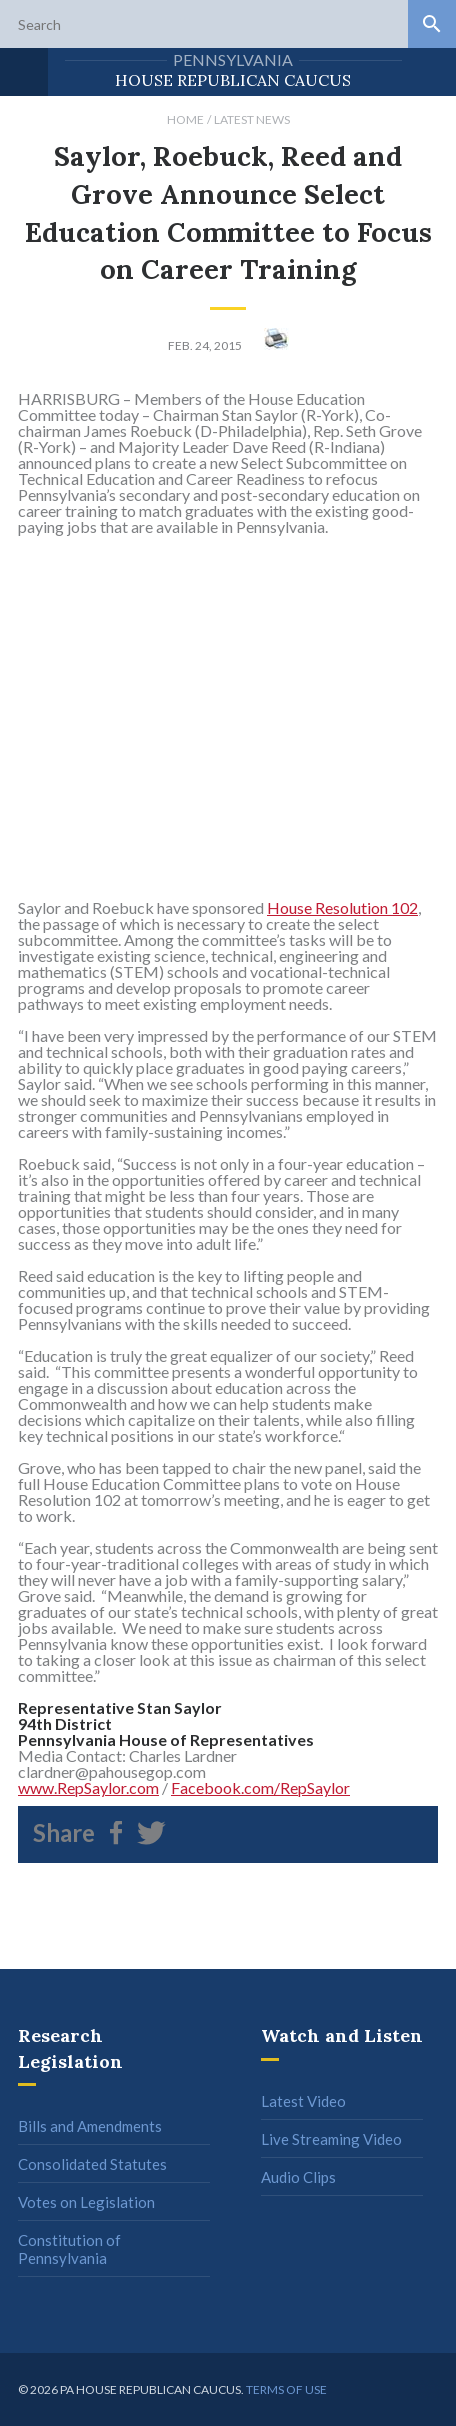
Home (185, 119)
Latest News (252, 119)
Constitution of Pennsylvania (69, 2249)
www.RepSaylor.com (88, 1787)
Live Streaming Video (331, 2139)
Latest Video (303, 2101)
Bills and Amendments (90, 2126)
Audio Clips (298, 2177)
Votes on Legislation (86, 2202)
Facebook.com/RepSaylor (260, 1787)
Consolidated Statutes (92, 2164)
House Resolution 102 (342, 907)
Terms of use (286, 2389)
